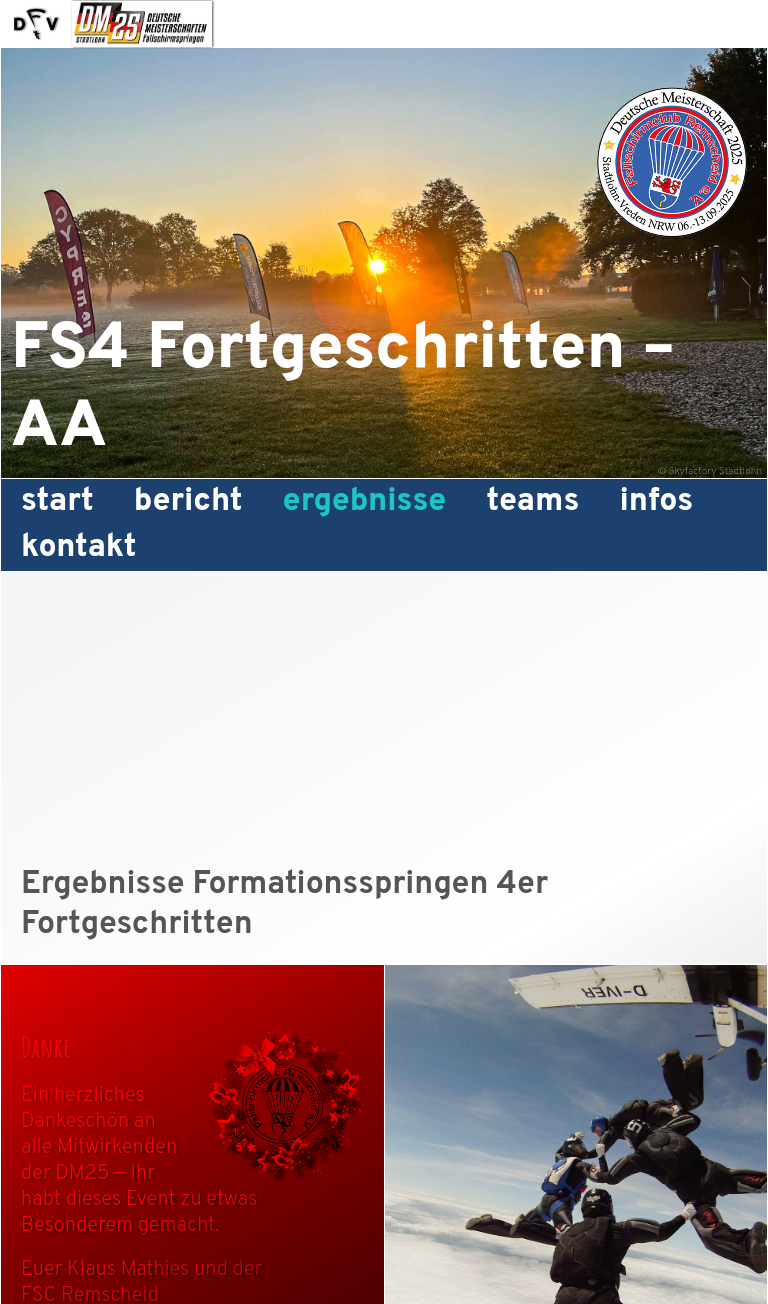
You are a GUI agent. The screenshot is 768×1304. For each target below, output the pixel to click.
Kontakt (79, 548)
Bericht (188, 502)
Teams (532, 502)
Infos (656, 502)
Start (57, 502)
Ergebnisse (365, 502)
